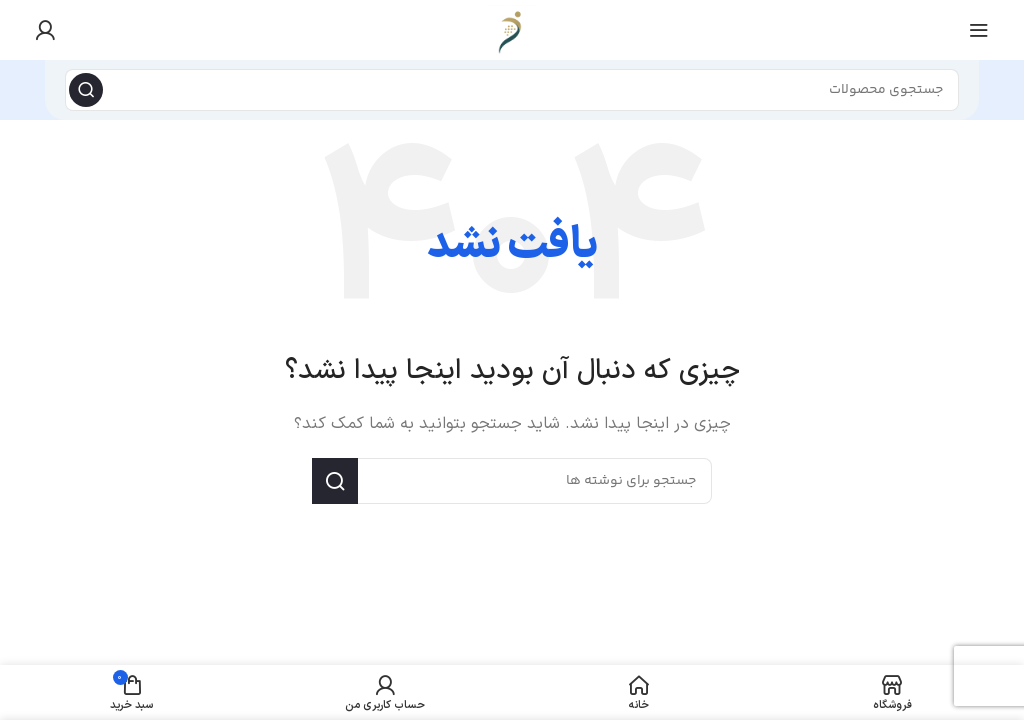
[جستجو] (512, 90)
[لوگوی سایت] (512, 29)
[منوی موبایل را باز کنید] (979, 30)
